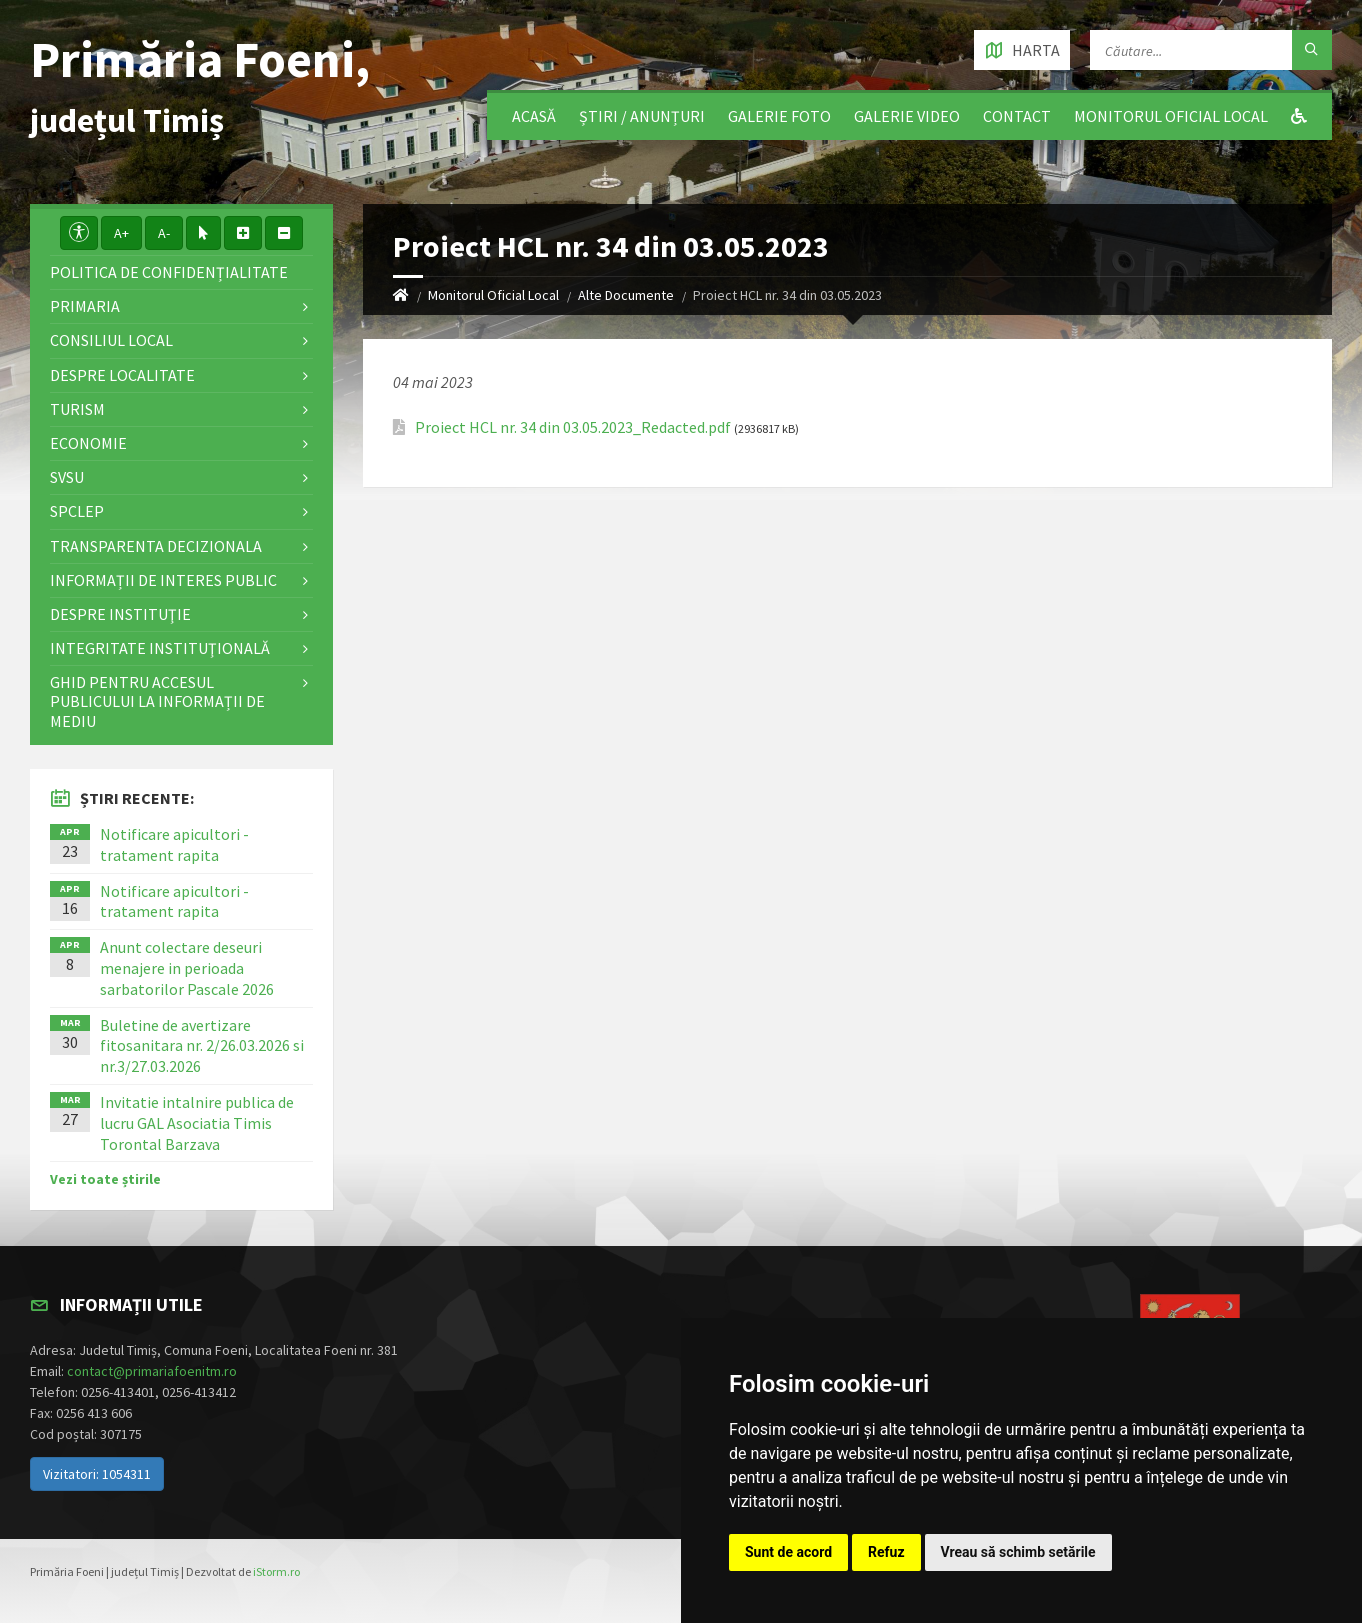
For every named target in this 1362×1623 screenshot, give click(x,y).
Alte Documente (626, 295)
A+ (121, 233)
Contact (1017, 116)
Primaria (85, 306)
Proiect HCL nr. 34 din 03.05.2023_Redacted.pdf (573, 427)
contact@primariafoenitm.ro (152, 1371)
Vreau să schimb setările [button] (1018, 1552)
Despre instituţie (120, 614)
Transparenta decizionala (156, 546)
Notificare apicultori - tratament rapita (174, 844)
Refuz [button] (886, 1552)
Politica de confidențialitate (169, 272)
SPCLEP (77, 511)
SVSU (67, 477)
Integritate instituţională (160, 648)
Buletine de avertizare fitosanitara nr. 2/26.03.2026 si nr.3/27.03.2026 (202, 1046)
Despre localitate (122, 375)
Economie (88, 443)
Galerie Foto (779, 116)
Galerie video (907, 116)
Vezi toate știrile (105, 1179)
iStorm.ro (276, 1571)
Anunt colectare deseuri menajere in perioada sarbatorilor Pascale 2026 (187, 968)
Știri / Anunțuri (642, 116)
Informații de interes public (163, 580)
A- (164, 233)
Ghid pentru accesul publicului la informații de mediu (157, 701)
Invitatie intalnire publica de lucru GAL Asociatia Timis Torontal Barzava (197, 1123)
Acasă (534, 116)
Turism (77, 409)
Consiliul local (111, 340)
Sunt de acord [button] (788, 1552)
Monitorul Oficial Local (1171, 116)
